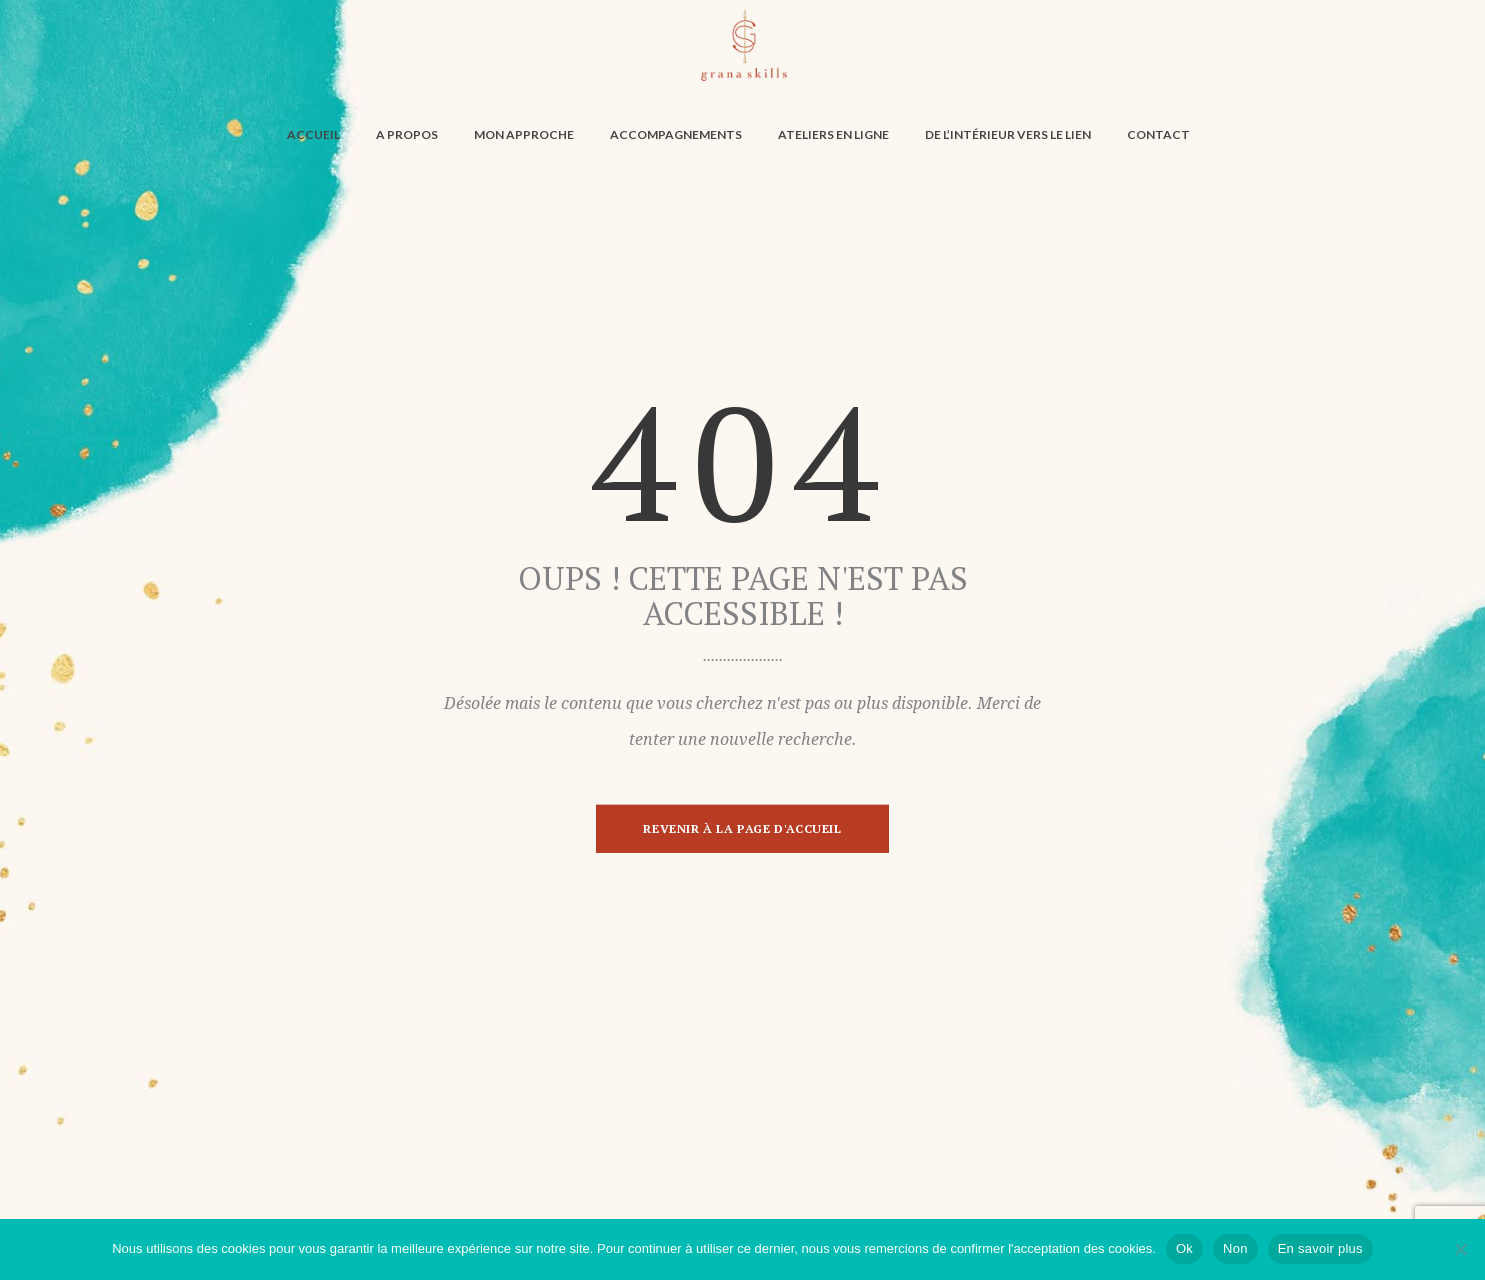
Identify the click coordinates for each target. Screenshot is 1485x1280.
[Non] (1460, 1249)
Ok (1184, 1248)
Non (1235, 1248)
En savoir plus (1320, 1248)
